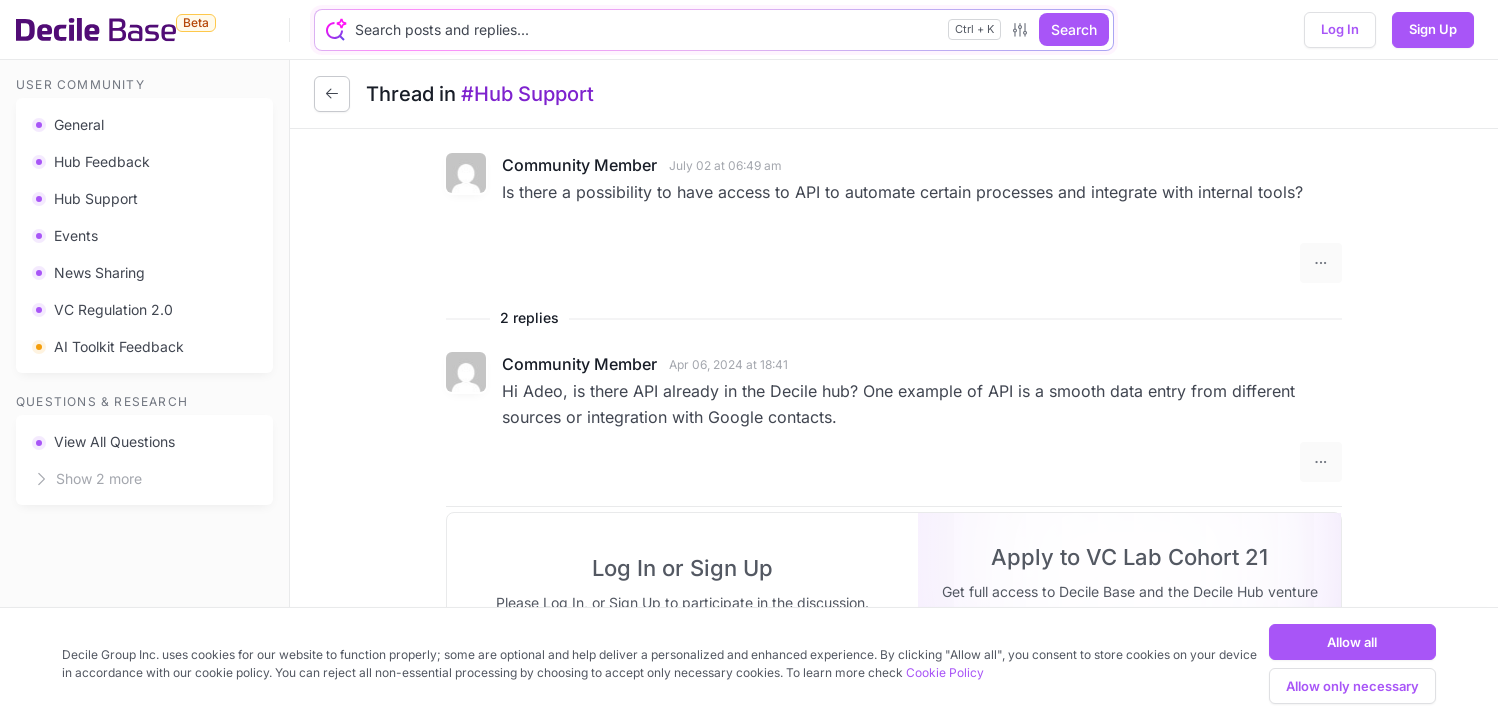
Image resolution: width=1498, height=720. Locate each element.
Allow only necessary (1352, 686)
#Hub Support (527, 94)
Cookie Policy (945, 672)
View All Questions (103, 441)
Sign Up (1433, 29)
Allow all (1352, 642)
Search (1074, 29)
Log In (1340, 29)
